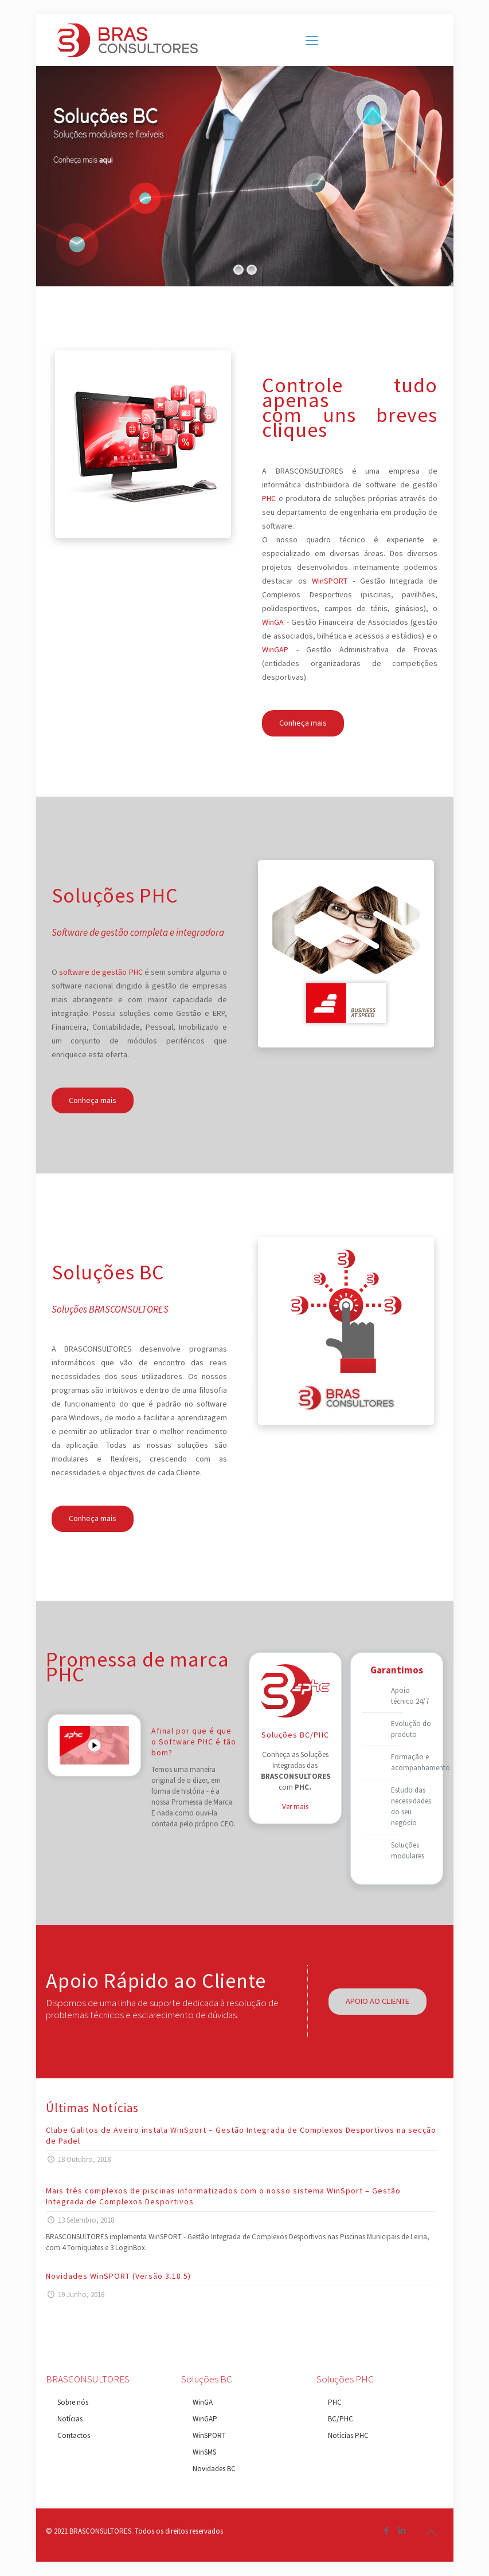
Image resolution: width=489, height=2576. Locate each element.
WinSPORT (329, 581)
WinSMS (204, 2452)
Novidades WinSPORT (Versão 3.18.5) (118, 2276)
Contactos (73, 2435)
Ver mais (295, 1806)
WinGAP (275, 649)
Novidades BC (214, 2468)
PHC (269, 498)
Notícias (70, 2419)
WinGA (273, 622)
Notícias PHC (348, 2435)
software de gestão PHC (101, 972)
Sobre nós (72, 2402)
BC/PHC (340, 2419)
